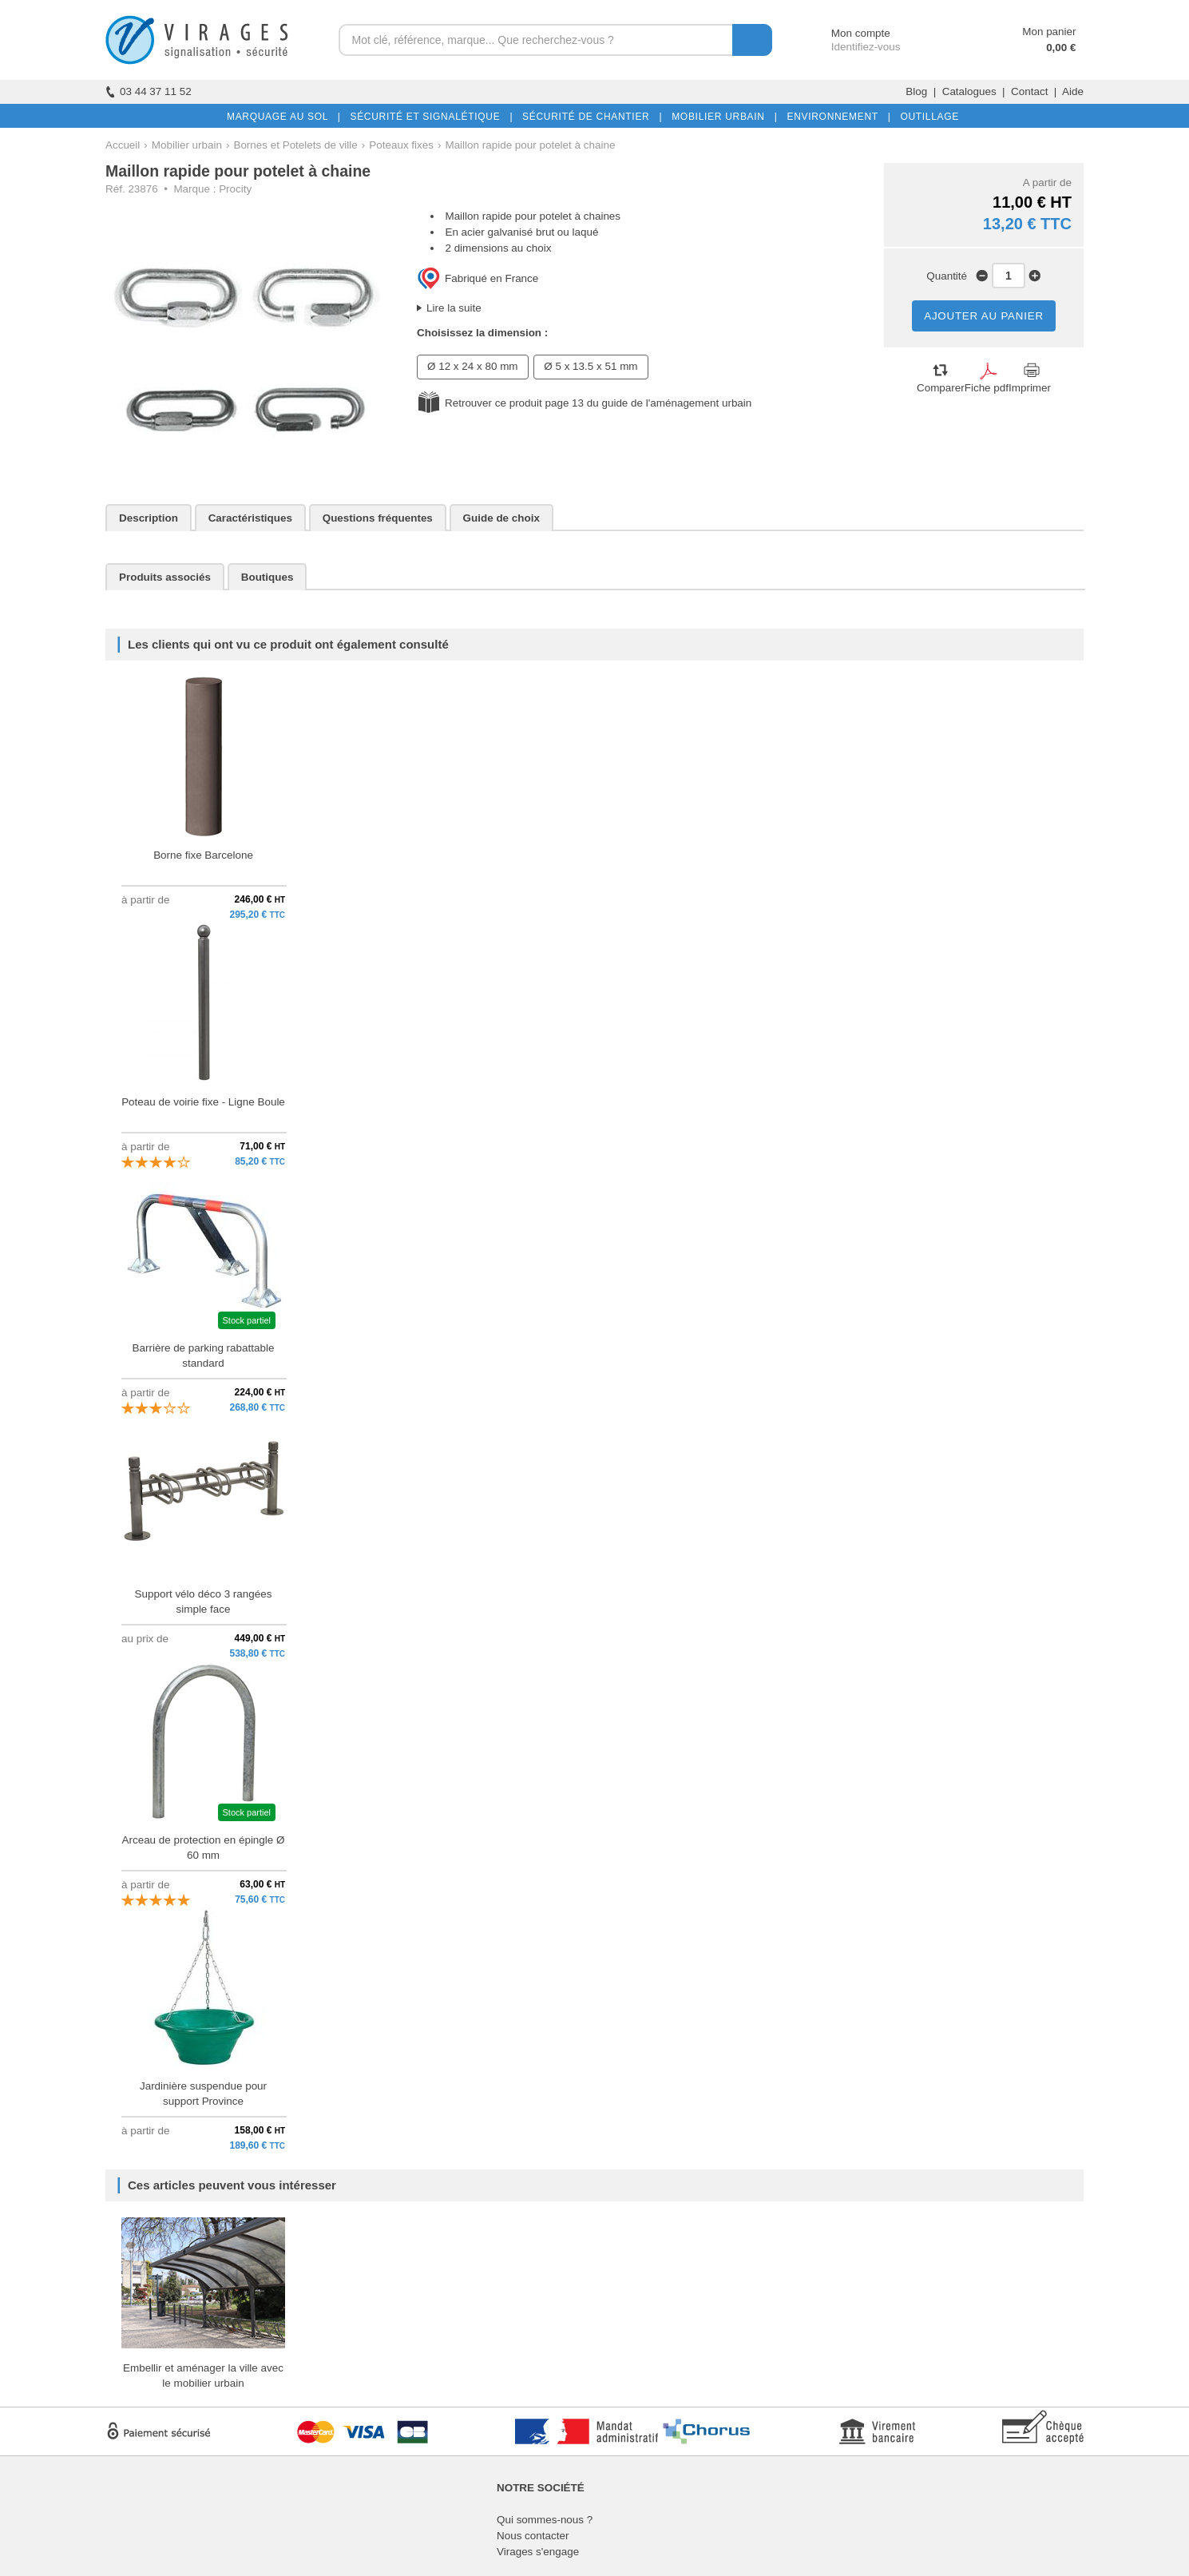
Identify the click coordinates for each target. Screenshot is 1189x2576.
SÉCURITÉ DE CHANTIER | (589, 116)
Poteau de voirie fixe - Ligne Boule (203, 1102)
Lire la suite (454, 308)
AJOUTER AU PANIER (984, 316)
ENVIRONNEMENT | (835, 116)
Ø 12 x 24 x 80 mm (472, 366)
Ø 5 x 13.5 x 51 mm (590, 366)
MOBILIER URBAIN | (721, 116)
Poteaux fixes (401, 145)
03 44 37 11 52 (148, 91)
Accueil (122, 145)
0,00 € (1061, 48)
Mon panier (1049, 32)
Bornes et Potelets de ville (295, 145)
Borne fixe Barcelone (203, 855)
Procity (235, 189)
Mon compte (846, 33)
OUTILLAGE (926, 116)
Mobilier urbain (187, 145)
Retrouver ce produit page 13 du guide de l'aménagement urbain (598, 403)
